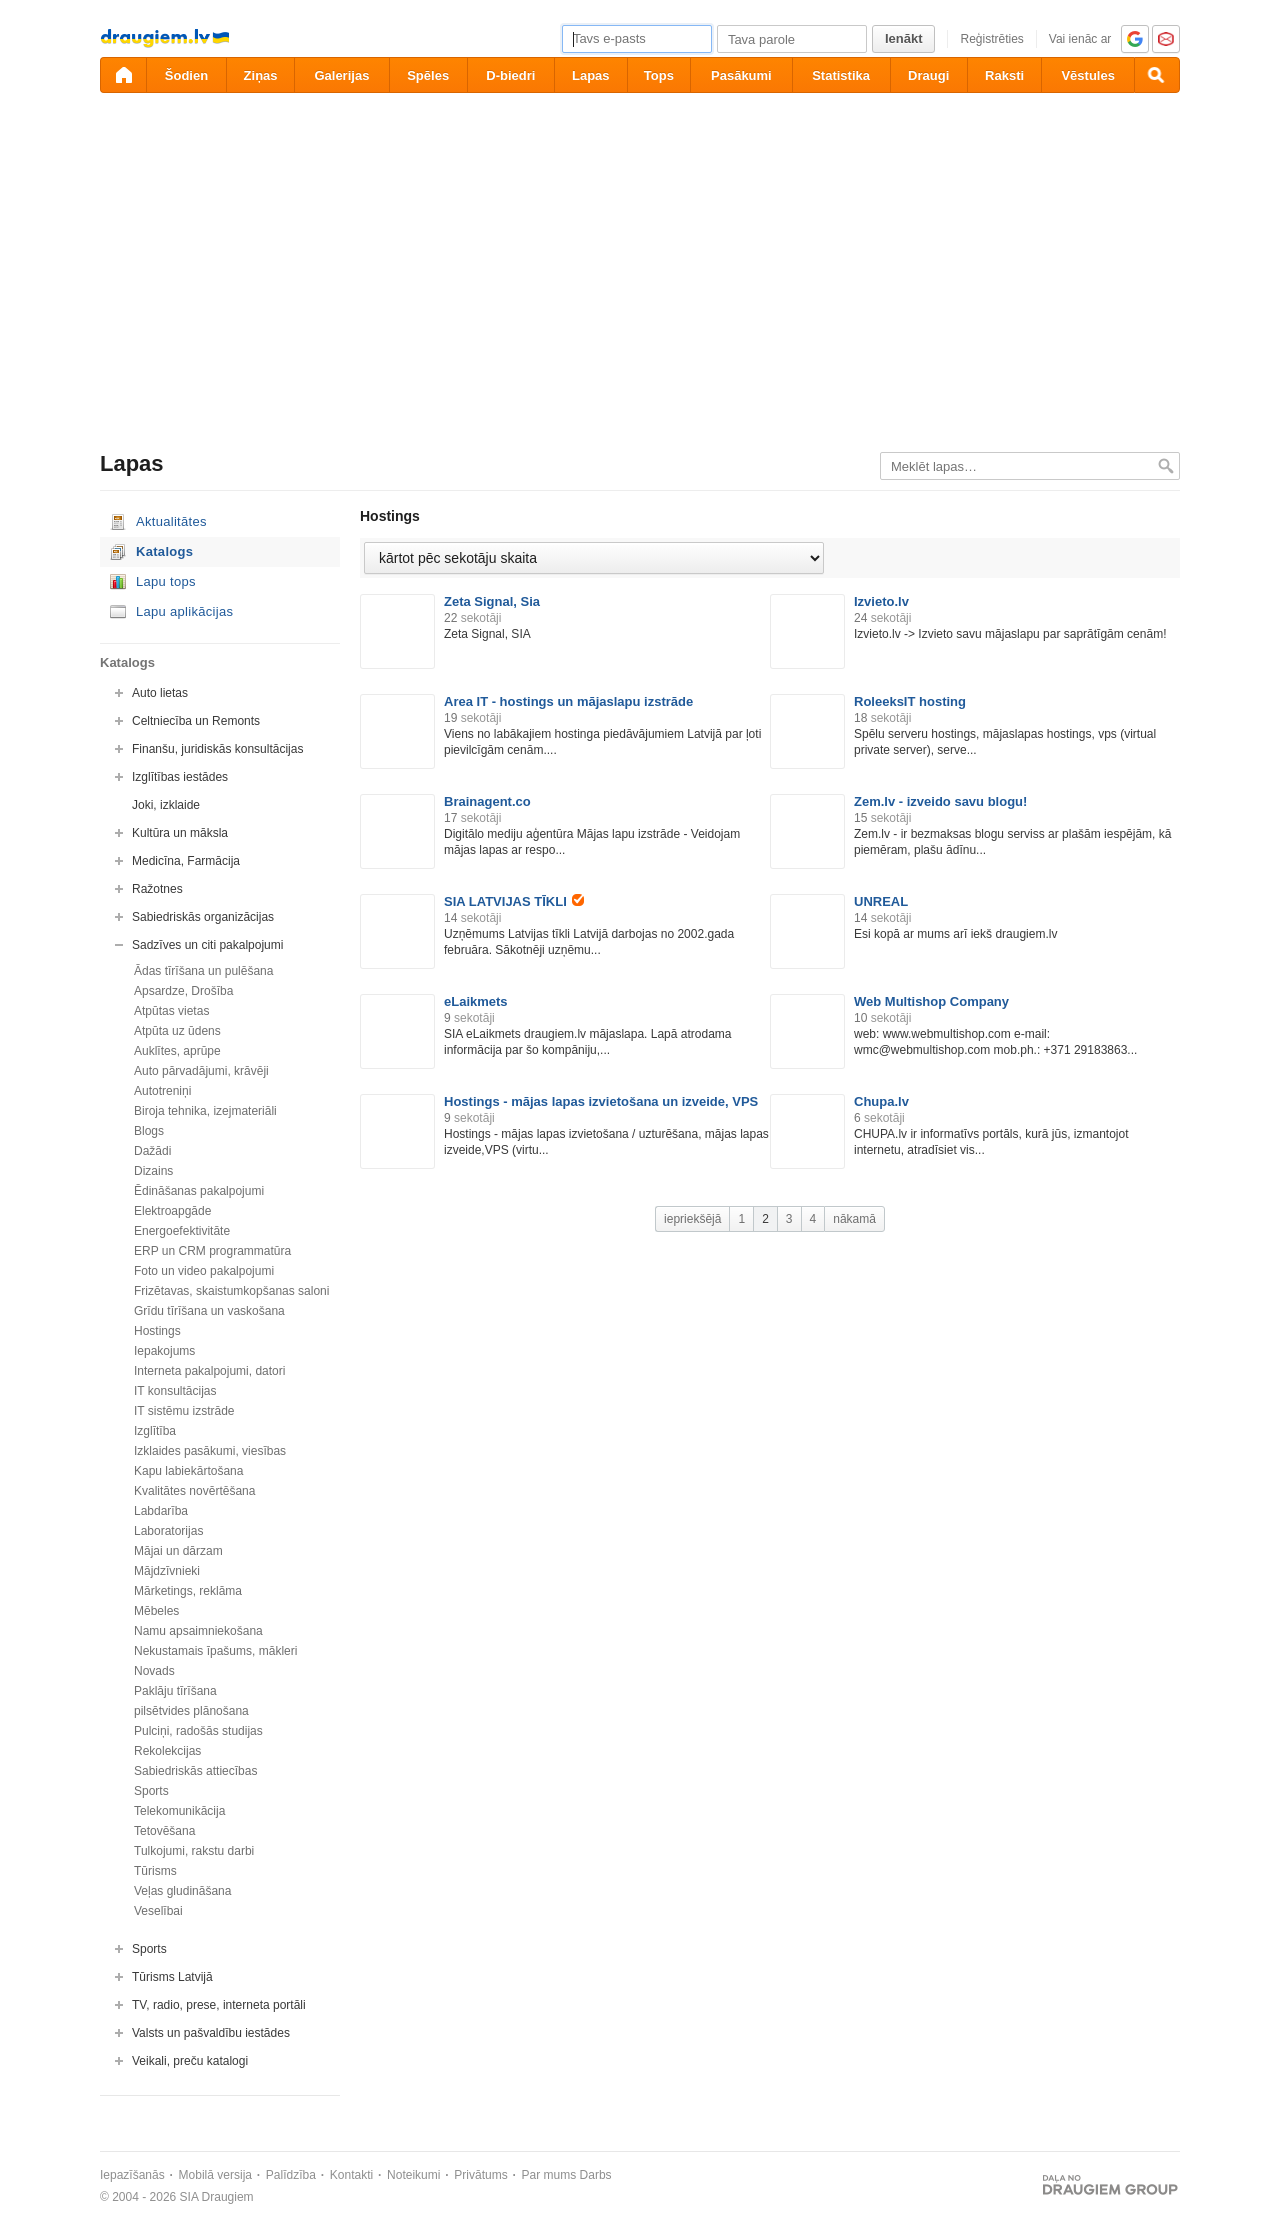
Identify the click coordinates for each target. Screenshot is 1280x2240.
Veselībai (158, 1911)
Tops (659, 75)
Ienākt (904, 38)
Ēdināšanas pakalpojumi (199, 1191)
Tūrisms (155, 1871)
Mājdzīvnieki (167, 1571)
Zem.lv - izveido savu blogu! (940, 801)
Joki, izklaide (166, 805)
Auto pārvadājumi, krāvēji (201, 1071)
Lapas (591, 75)
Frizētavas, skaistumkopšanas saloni (231, 1291)
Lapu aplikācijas (184, 611)
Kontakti (351, 2175)
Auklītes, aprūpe (177, 1051)
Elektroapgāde (172, 1211)
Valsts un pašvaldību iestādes (211, 2033)
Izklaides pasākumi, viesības (210, 1451)
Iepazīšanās (132, 2175)
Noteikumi (413, 2175)
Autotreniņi (162, 1091)
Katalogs (164, 551)
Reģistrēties (991, 39)
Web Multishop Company (931, 1001)
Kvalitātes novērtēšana (194, 1491)
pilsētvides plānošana (191, 1711)
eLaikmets (476, 1001)
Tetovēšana (164, 1831)
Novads (154, 1671)
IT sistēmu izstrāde (184, 1411)
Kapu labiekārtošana (188, 1471)
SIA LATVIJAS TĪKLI (514, 901)
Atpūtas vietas (171, 1011)
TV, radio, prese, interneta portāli (219, 2005)
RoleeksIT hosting (910, 701)
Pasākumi (741, 75)
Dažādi (152, 1151)
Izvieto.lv (881, 601)
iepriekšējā (692, 1219)
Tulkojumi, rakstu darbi (194, 1851)
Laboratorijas (168, 1531)
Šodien (186, 75)
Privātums (480, 2175)
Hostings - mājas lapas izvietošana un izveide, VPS (601, 1101)
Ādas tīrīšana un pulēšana (203, 971)
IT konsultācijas (175, 1391)
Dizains (153, 1171)
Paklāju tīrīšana (175, 1691)
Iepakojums (164, 1351)
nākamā (854, 1219)
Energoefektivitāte (182, 1231)
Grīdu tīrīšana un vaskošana (209, 1311)
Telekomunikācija (179, 1811)
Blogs (149, 1131)
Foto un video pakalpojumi (204, 1271)
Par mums (549, 2175)
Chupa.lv (881, 1101)
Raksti (1004, 75)
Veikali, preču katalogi (190, 2061)
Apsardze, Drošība (183, 991)
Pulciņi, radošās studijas (198, 1731)
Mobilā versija (215, 2175)
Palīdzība (291, 2175)
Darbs (596, 2175)
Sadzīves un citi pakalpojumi (207, 945)
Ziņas (261, 75)
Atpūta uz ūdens (177, 1031)
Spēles (428, 75)
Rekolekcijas (167, 1751)
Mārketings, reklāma (188, 1591)
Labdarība (161, 1511)
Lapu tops (166, 581)
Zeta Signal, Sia (492, 601)
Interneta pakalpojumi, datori (209, 1371)
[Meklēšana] (1157, 75)
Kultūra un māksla (180, 833)
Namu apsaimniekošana (198, 1631)
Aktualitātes (171, 521)
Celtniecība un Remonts (196, 721)
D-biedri (510, 75)
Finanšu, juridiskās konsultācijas (217, 749)
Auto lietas (160, 693)
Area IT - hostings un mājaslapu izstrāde (568, 701)
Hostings (157, 1331)
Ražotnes (157, 889)
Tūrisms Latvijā (172, 1977)
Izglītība (155, 1431)
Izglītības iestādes (180, 777)
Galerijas (341, 75)
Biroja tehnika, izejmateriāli (205, 1111)
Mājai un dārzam (178, 1551)
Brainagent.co (487, 801)
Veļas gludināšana (182, 1891)
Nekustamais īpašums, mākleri (215, 1651)
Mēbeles (156, 1611)
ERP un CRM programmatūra (212, 1251)
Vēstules (1087, 75)
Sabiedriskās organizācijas (203, 917)
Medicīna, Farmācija (186, 861)
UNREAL (881, 901)
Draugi (928, 75)
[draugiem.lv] (123, 75)
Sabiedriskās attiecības (195, 1771)
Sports (151, 1791)
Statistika (841, 75)
